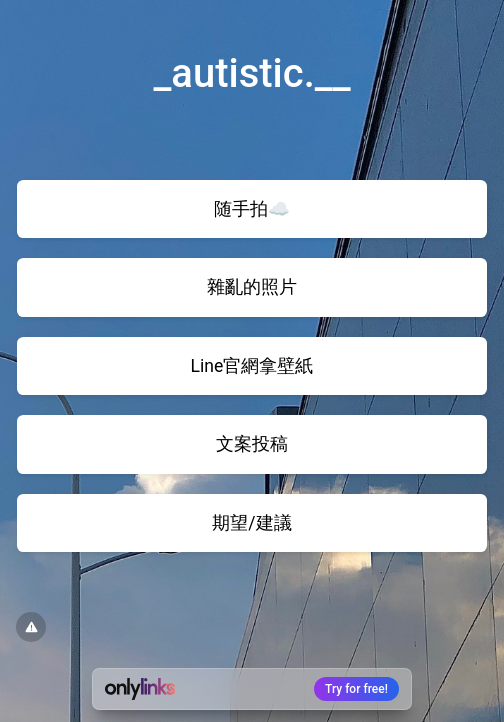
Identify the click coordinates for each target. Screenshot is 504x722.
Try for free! (356, 689)
